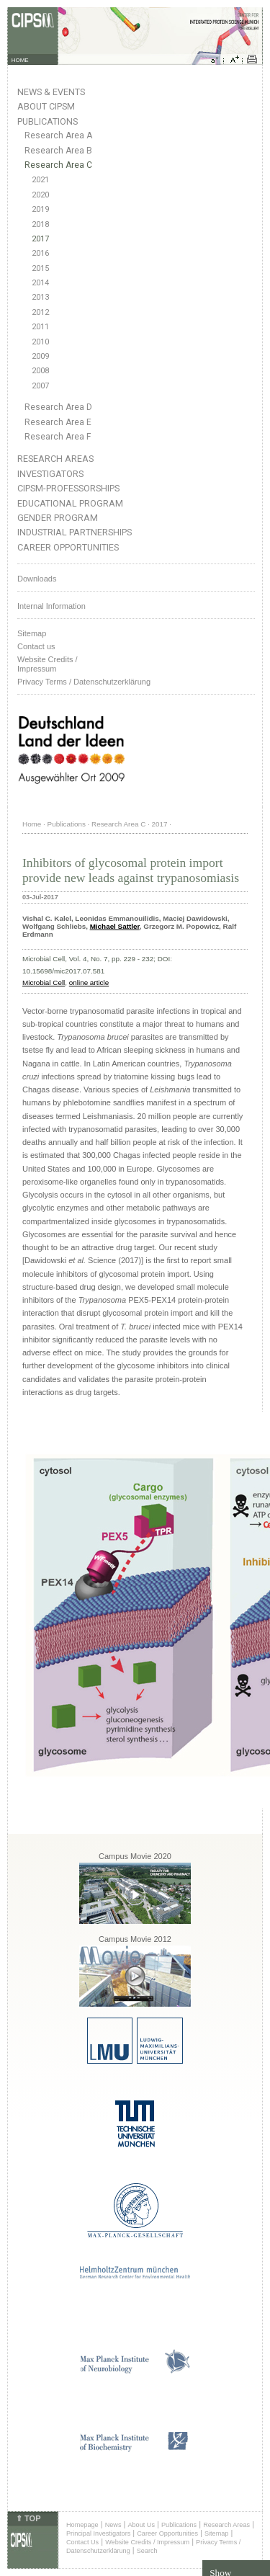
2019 (40, 209)
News (113, 2524)
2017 (40, 239)
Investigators (50, 473)
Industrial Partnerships (74, 532)
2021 (40, 179)
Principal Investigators (98, 2533)
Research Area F (57, 437)
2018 (40, 224)
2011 (40, 326)
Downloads (36, 578)
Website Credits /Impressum (47, 664)
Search (147, 2550)
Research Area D (58, 407)
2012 (40, 312)
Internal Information (51, 606)
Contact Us (82, 2542)
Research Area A (58, 135)
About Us (141, 2524)
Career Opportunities (68, 547)
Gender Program (57, 517)
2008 (40, 370)
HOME (20, 60)
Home (31, 824)
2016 (40, 253)
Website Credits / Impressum (147, 2542)
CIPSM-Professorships (68, 488)
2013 (40, 297)
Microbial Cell (43, 982)
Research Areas (55, 458)
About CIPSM (46, 106)
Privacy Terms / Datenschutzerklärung (83, 681)
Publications (47, 121)
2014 (40, 283)
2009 (40, 356)
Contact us (36, 646)
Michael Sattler (115, 926)
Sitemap (31, 633)
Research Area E (57, 422)
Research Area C (58, 165)
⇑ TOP (28, 2518)
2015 (40, 268)
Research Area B (58, 151)
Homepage (82, 2524)
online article (89, 982)
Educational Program (70, 503)
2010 (40, 342)
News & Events (51, 91)
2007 (40, 386)
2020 (40, 195)
